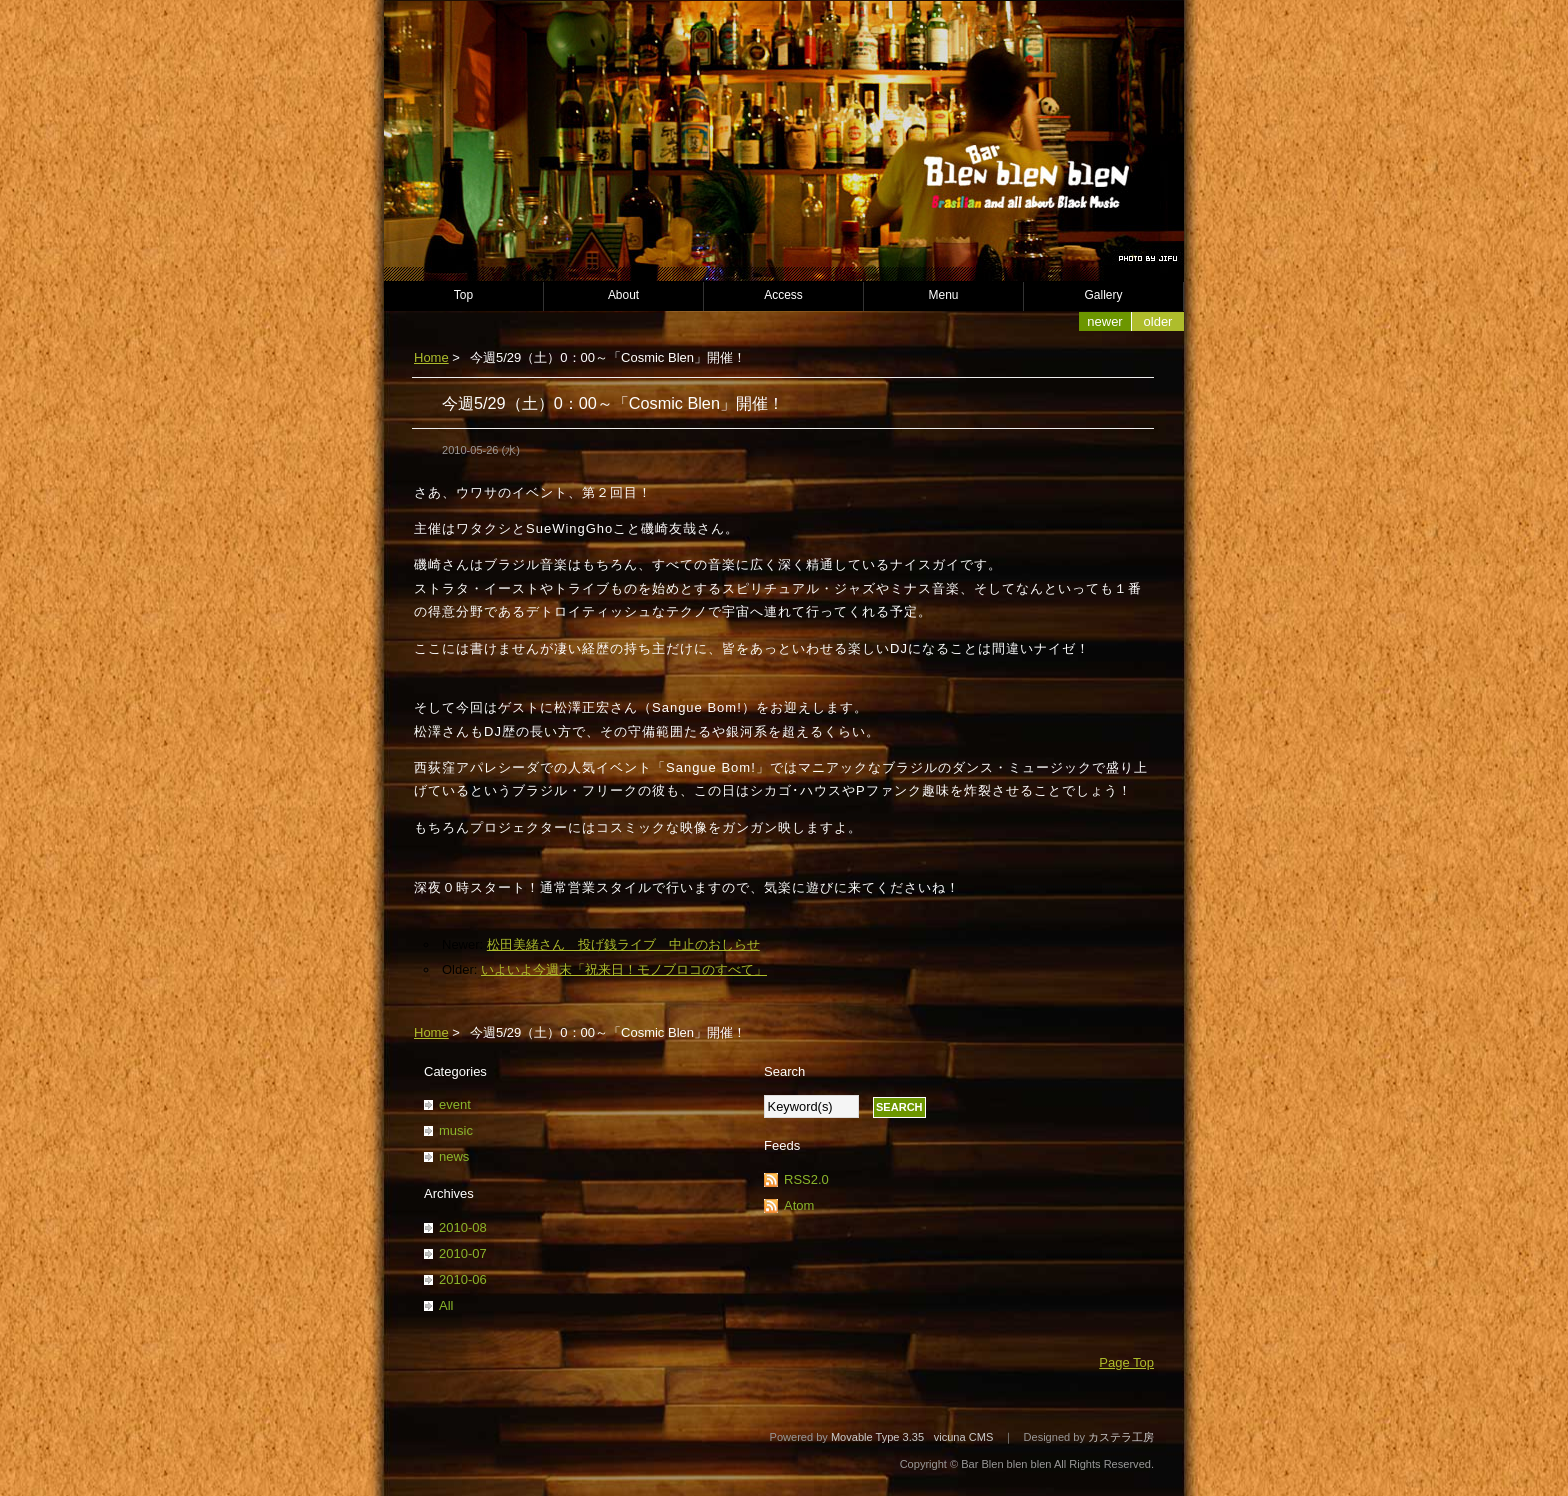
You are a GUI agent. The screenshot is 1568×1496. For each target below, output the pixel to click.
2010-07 (463, 1253)
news (454, 1156)
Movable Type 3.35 (877, 1437)
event (455, 1104)
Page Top (1126, 1362)
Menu (944, 295)
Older (1158, 321)
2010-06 (463, 1279)
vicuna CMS (964, 1437)
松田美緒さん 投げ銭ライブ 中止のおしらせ (623, 944)
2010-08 (463, 1227)
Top (463, 295)
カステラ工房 (1121, 1437)
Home (431, 357)
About (623, 295)
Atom (799, 1205)
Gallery (1104, 295)
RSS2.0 (806, 1179)
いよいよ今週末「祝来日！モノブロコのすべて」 (624, 969)
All (446, 1305)
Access (783, 295)
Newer (1104, 321)
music (456, 1130)
